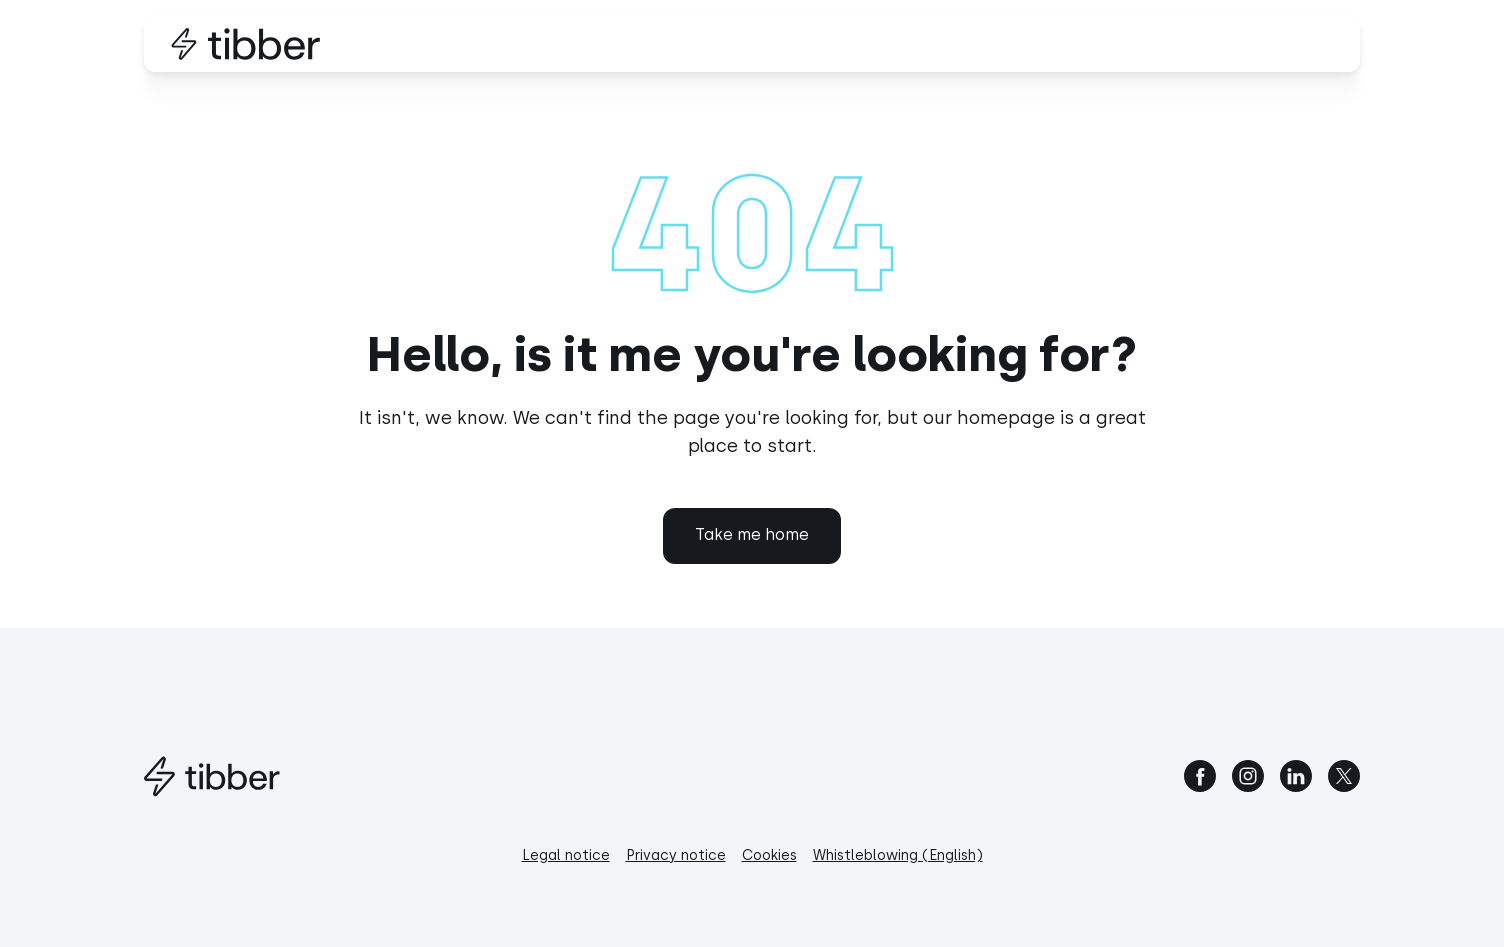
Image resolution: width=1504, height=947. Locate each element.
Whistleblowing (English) (898, 855)
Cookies (769, 855)
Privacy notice (676, 855)
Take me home (752, 534)
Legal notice (566, 855)
